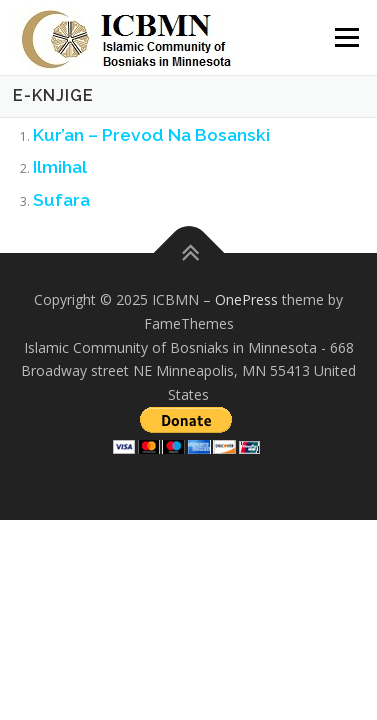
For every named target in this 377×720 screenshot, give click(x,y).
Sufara (61, 200)
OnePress (246, 299)
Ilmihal (60, 167)
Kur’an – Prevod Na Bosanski (151, 135)
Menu (345, 37)
